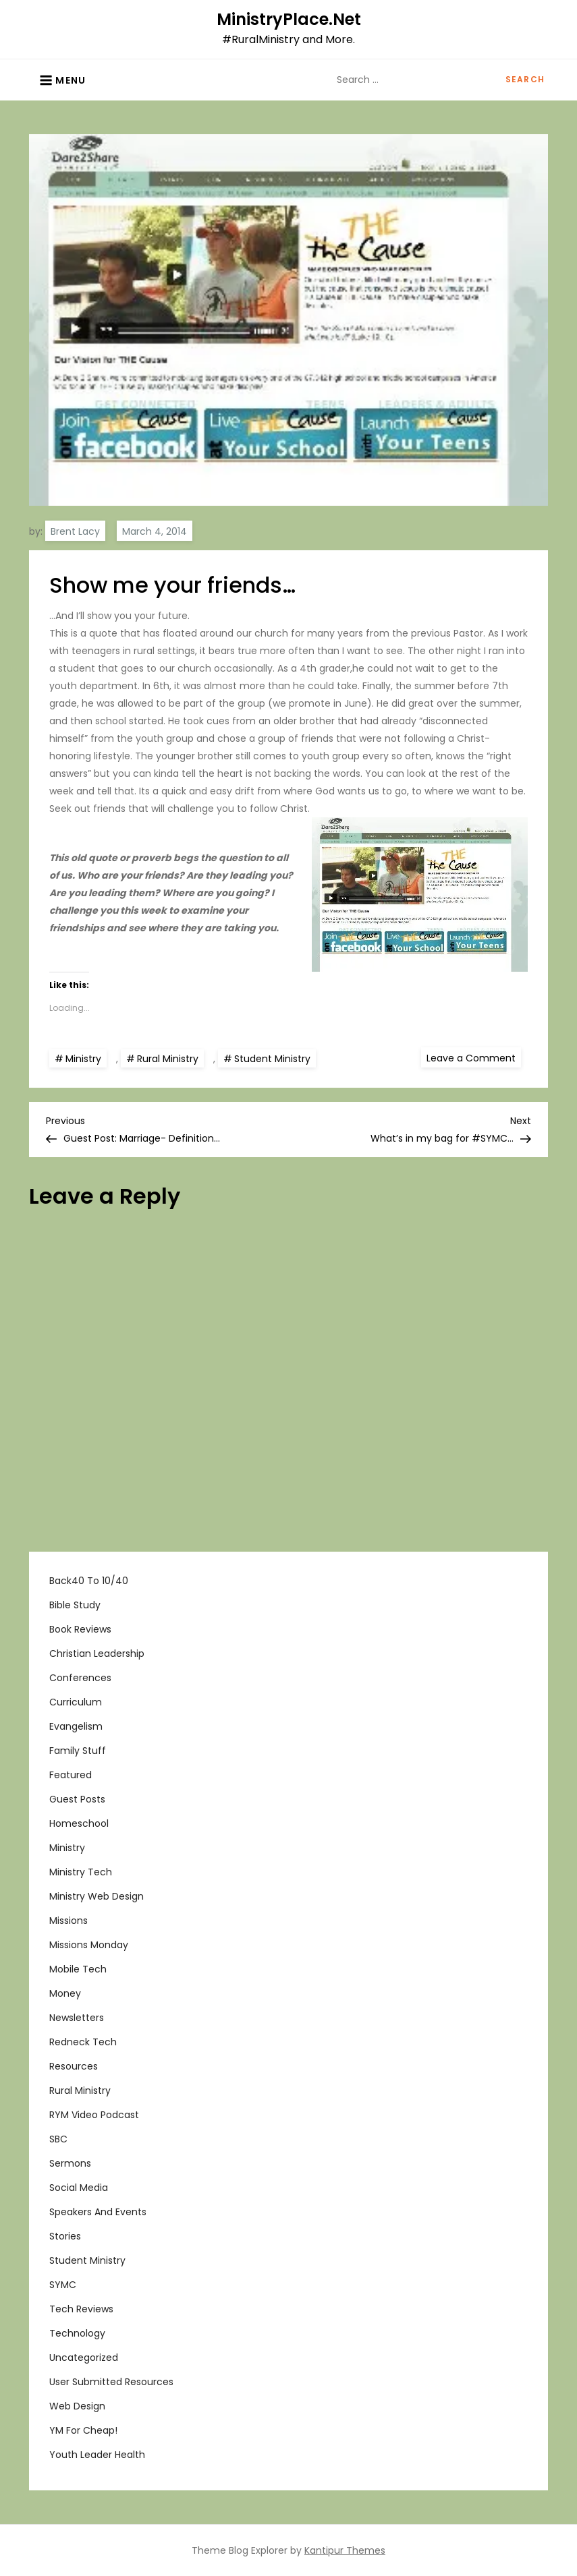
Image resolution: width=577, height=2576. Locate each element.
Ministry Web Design (96, 1896)
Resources (73, 2066)
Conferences (80, 1678)
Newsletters (76, 2017)
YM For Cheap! (83, 2430)
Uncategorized (83, 2357)
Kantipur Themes (344, 2550)
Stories (65, 2236)
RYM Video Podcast (94, 2114)
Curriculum (75, 1702)
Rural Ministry (167, 1058)
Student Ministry (272, 1058)
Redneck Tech (83, 2042)
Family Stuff (77, 1750)
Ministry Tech (80, 1872)
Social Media (78, 2187)
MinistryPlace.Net (289, 19)
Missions (68, 1920)
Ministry (83, 1058)
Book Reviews (80, 1629)
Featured (70, 1775)
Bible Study (75, 1605)
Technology (77, 2333)
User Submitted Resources (111, 2382)
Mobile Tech (78, 1969)
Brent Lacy (75, 531)
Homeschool (79, 1823)
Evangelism (76, 1726)
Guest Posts (77, 1799)
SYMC (62, 2284)
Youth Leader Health (97, 2454)
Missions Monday (88, 1945)
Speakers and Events (97, 2212)
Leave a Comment (474, 1057)
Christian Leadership (96, 1653)
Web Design (77, 2406)
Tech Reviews (81, 2309)
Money (65, 1993)
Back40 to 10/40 (88, 1580)
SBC (58, 2139)
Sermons (70, 2163)
